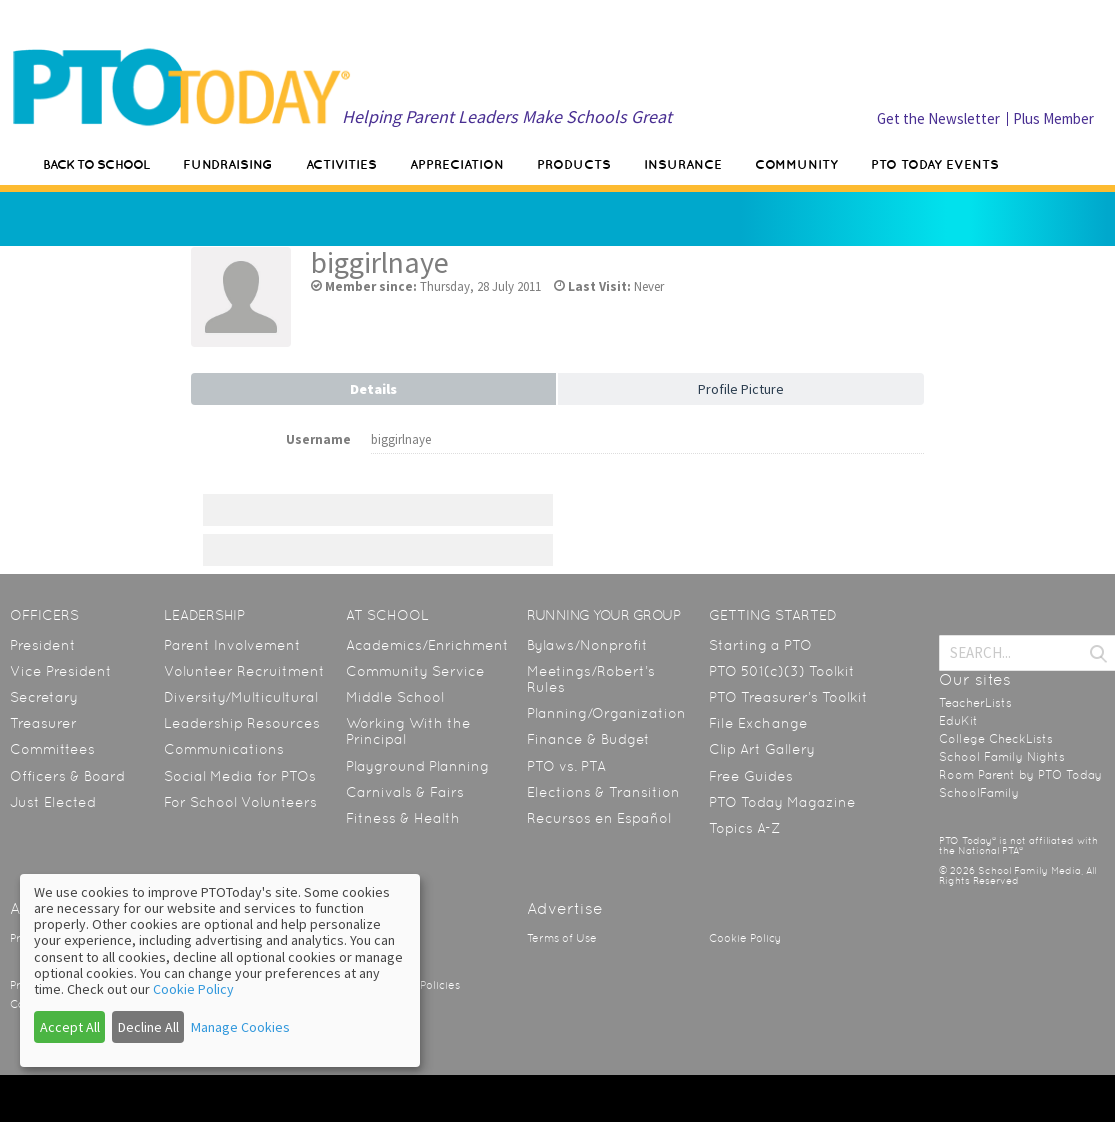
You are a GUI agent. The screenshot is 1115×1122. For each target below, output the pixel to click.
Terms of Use (562, 938)
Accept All (70, 1027)
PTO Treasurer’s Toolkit (788, 697)
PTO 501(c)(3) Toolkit (782, 671)
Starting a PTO (760, 645)
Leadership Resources (242, 723)
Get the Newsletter (938, 118)
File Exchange (758, 723)
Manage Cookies (240, 1027)
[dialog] (220, 970)
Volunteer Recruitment (244, 671)
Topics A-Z (744, 828)
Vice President (61, 671)
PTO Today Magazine (782, 802)
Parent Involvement (232, 645)
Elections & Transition (603, 792)
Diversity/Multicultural (241, 697)
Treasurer (43, 723)
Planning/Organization (606, 713)
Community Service (415, 671)
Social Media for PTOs (240, 776)
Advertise (565, 908)
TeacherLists (975, 703)
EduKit (958, 721)
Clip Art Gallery (762, 749)
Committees (52, 749)
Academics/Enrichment (427, 645)
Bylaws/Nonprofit (587, 645)
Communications (224, 749)
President (43, 645)
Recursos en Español (599, 818)
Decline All (148, 1027)
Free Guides (751, 776)
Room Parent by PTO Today (1020, 775)
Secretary (44, 697)
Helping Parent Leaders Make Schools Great (507, 116)
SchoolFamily (979, 793)
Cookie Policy (745, 938)
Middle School (395, 697)
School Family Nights (1002, 757)
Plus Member (1053, 118)
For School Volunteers (240, 802)
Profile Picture (741, 389)
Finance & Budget (588, 739)
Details (373, 389)
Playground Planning (417, 766)
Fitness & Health (403, 818)
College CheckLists (996, 739)
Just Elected (53, 802)
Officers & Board (67, 776)
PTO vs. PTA (566, 766)
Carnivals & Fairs (405, 792)
